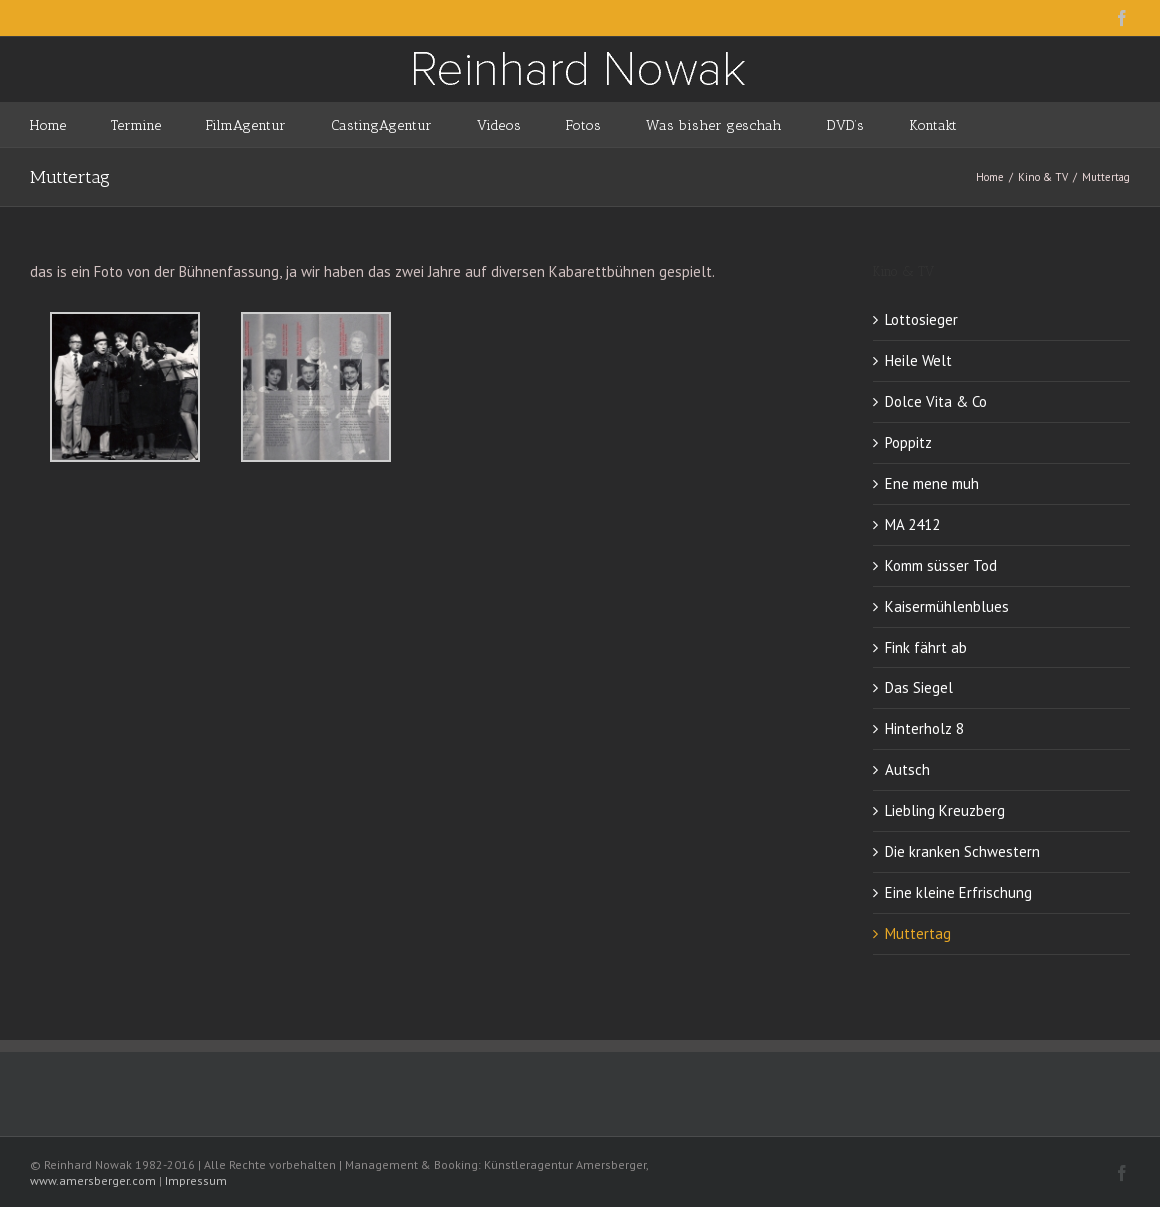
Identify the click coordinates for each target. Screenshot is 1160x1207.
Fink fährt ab (926, 647)
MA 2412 (912, 524)
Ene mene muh (932, 483)
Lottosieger (921, 319)
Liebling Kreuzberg (945, 810)
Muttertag (918, 933)
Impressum (196, 1180)
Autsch (907, 769)
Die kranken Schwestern (962, 851)
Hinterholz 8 (924, 728)
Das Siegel (919, 687)
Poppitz (908, 442)
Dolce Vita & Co (936, 401)
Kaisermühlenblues (947, 606)
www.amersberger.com (93, 1180)
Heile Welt (918, 360)
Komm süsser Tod (941, 565)
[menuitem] (70, 124)
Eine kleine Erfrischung (958, 892)
